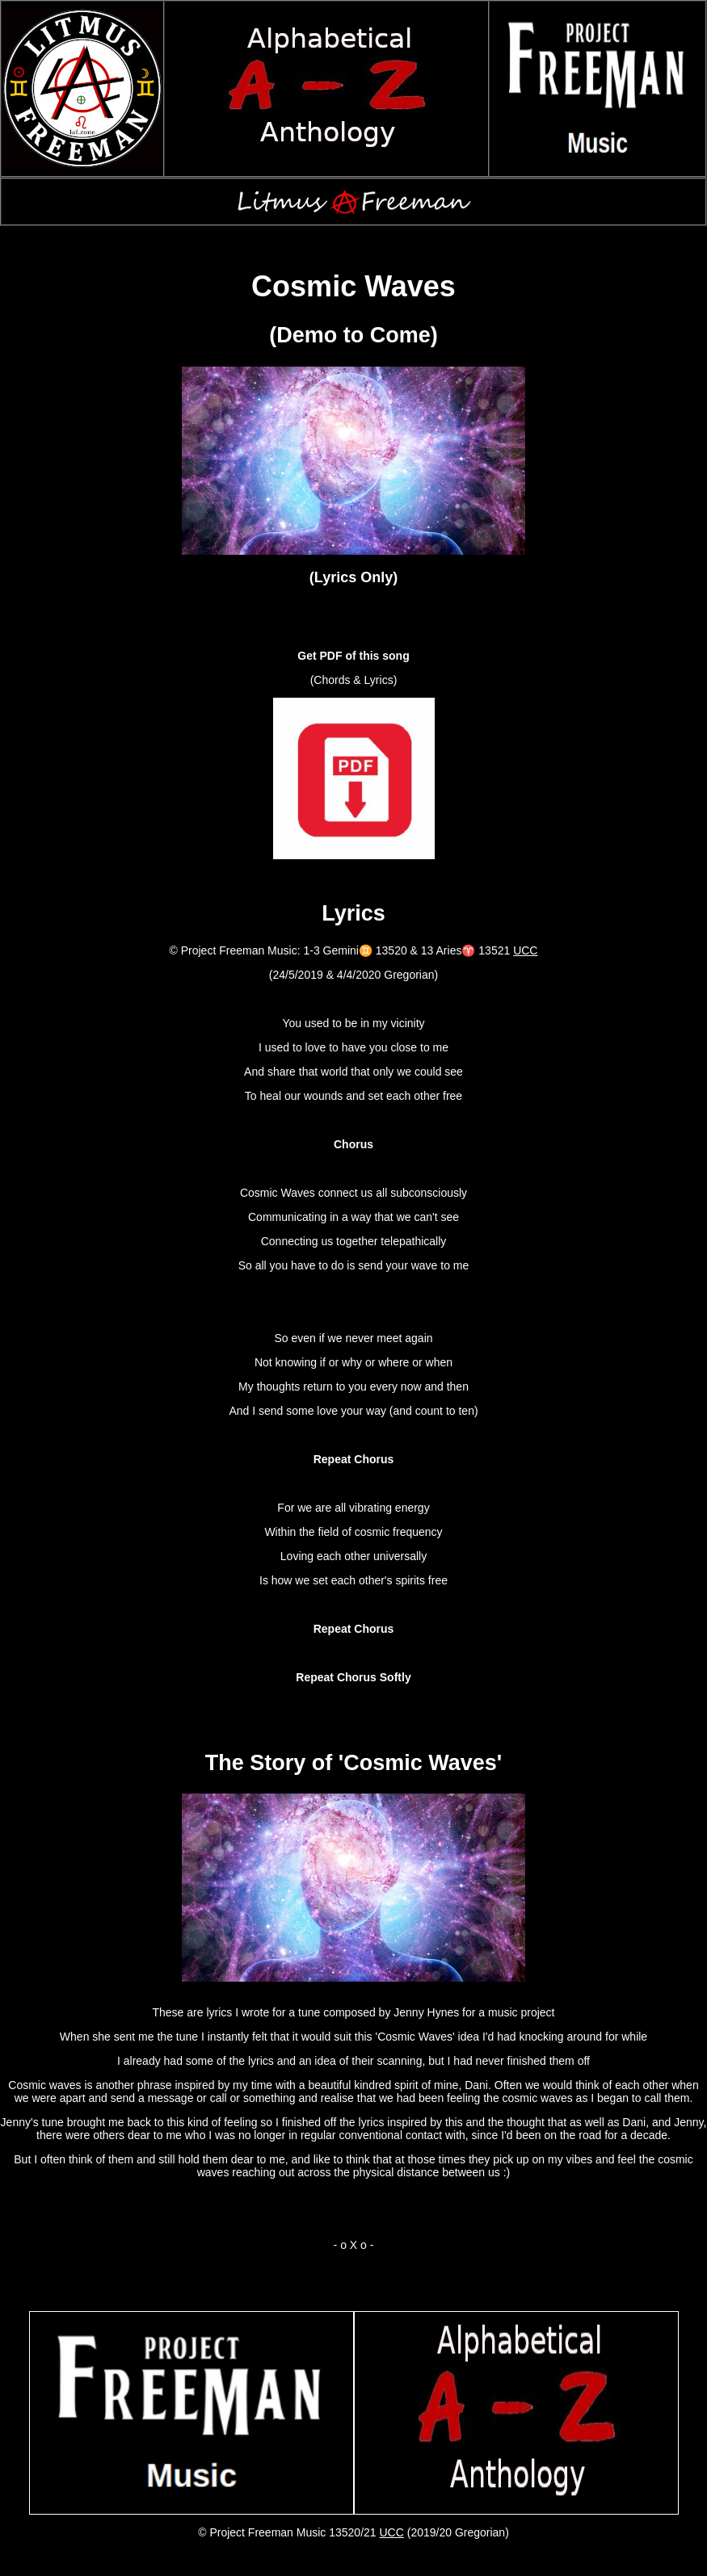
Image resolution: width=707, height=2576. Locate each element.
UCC (525, 950)
